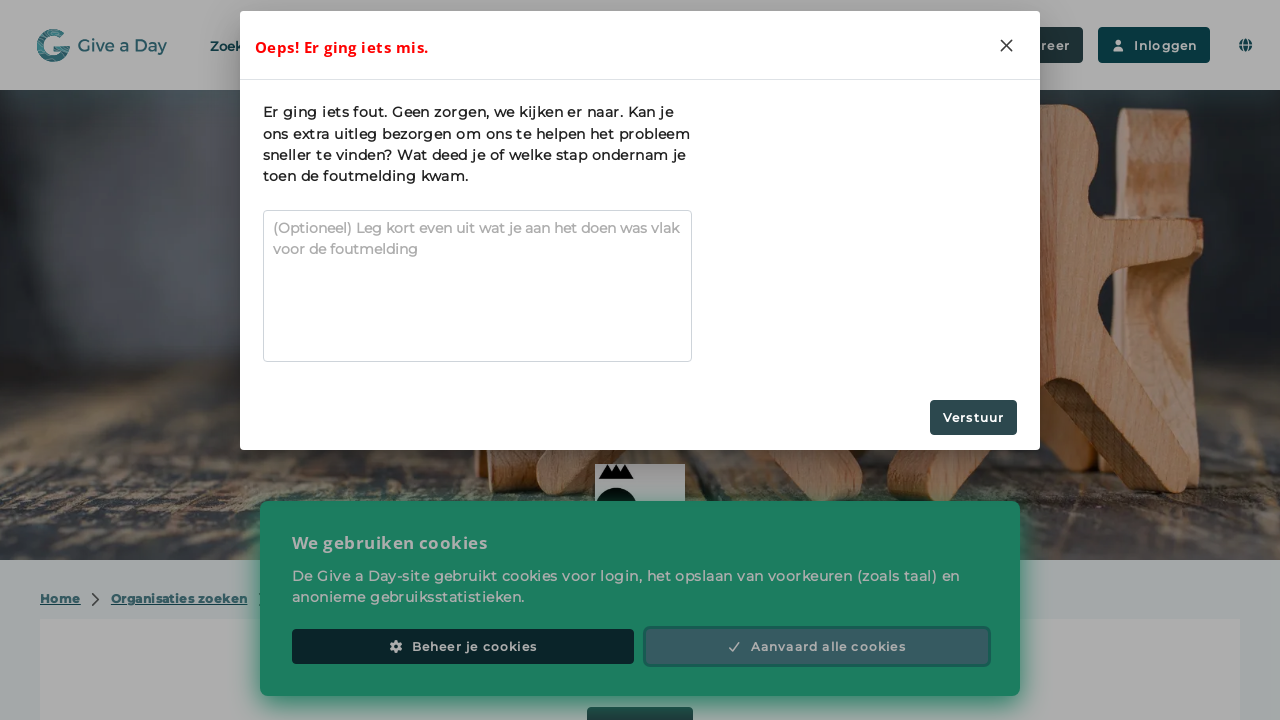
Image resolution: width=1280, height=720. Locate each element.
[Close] (1006, 45)
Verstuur (974, 417)
